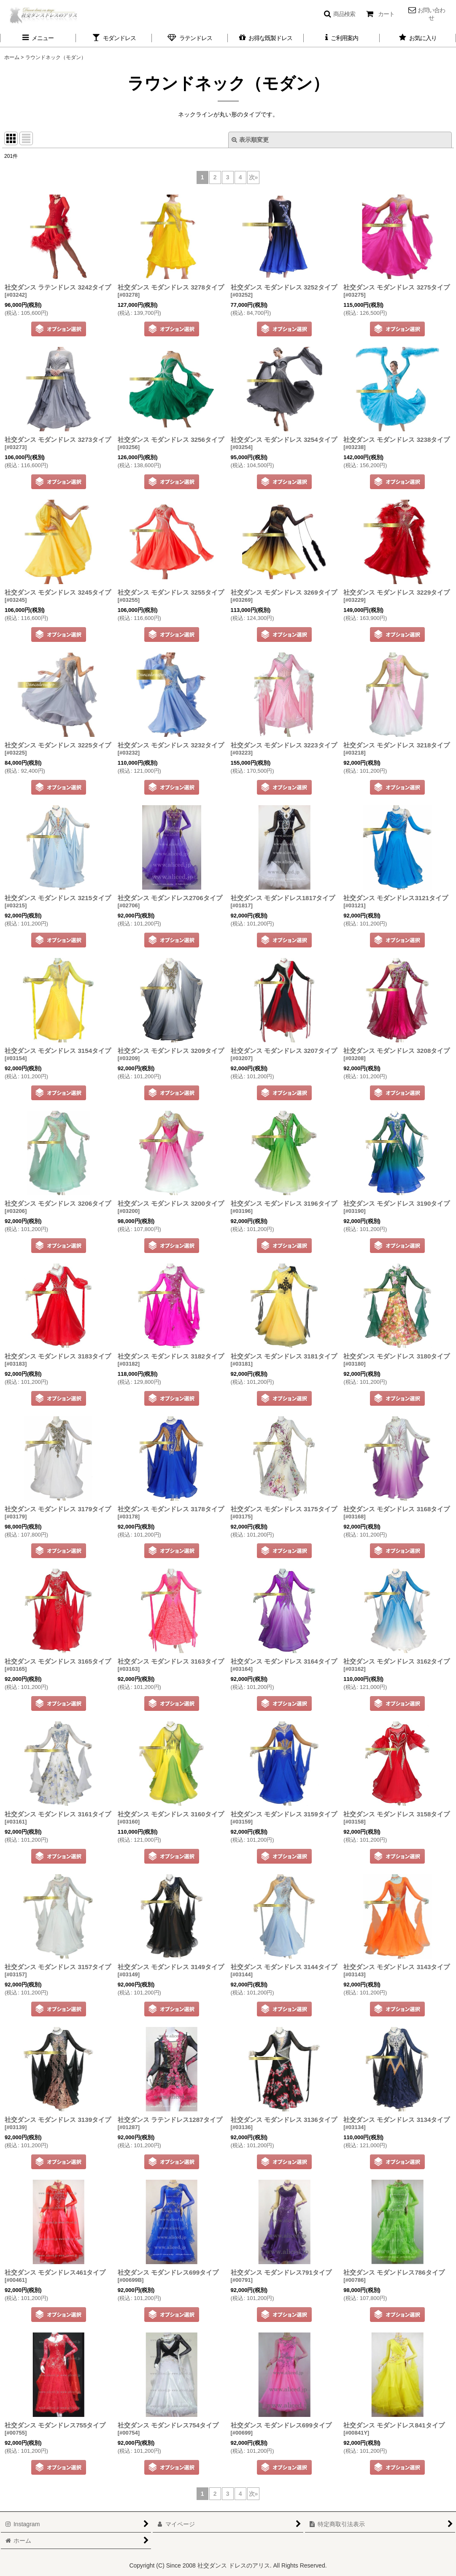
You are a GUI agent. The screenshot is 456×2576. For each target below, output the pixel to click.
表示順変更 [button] (250, 139)
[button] (339, 14)
